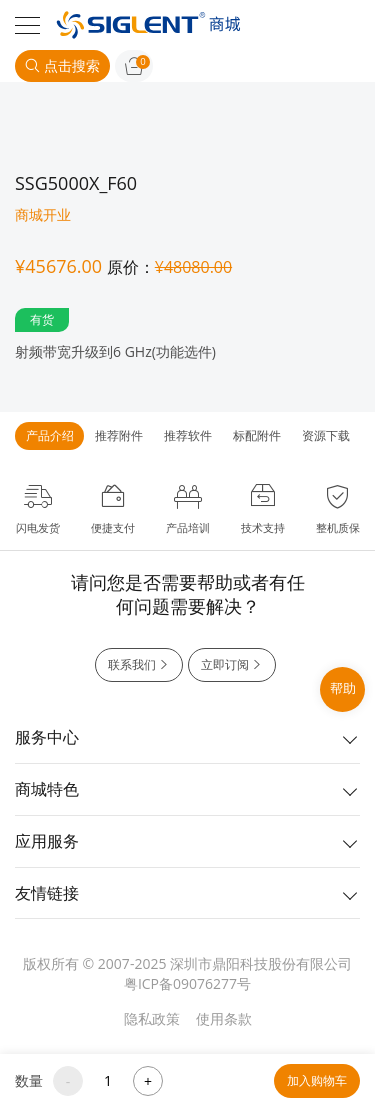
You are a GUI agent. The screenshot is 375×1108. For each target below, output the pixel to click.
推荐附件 (119, 435)
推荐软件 (188, 435)
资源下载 (326, 435)
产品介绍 (50, 435)
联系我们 (139, 665)
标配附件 (257, 435)
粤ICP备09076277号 (187, 983)
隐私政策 (152, 1018)
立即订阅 (232, 665)
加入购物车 (317, 1080)
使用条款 (224, 1018)
